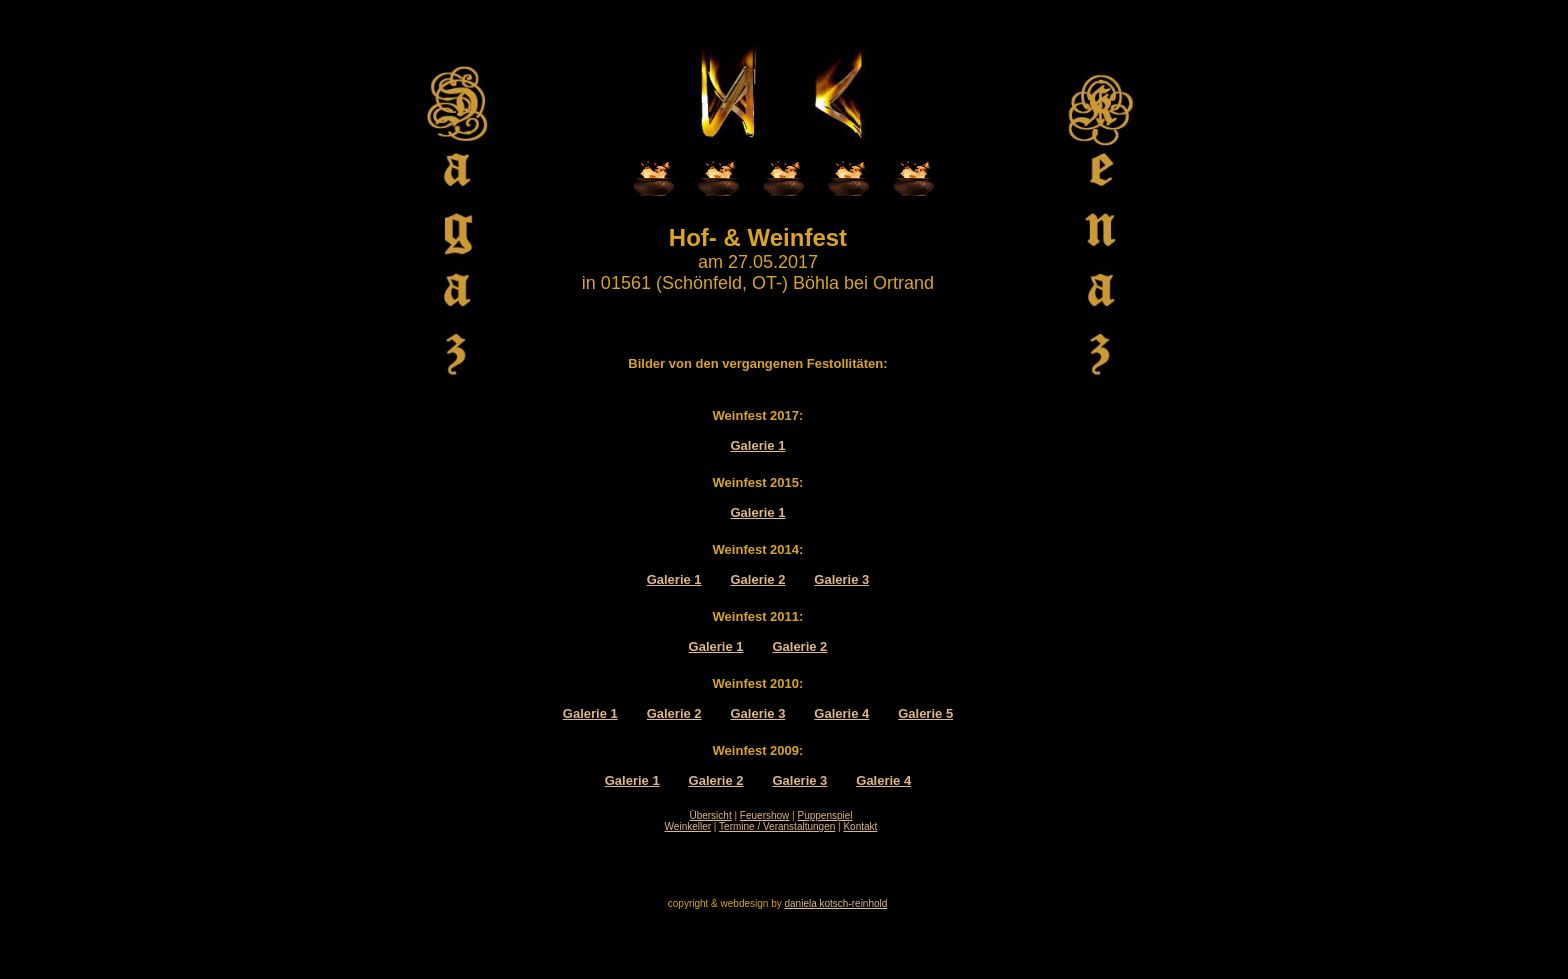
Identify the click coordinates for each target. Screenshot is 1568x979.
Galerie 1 (758, 445)
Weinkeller (688, 826)
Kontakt (860, 826)
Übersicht (710, 815)
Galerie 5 (925, 713)
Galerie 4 (841, 713)
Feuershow (764, 815)
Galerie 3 (841, 579)
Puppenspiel (824, 815)
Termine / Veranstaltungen (777, 826)
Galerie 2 (758, 579)
